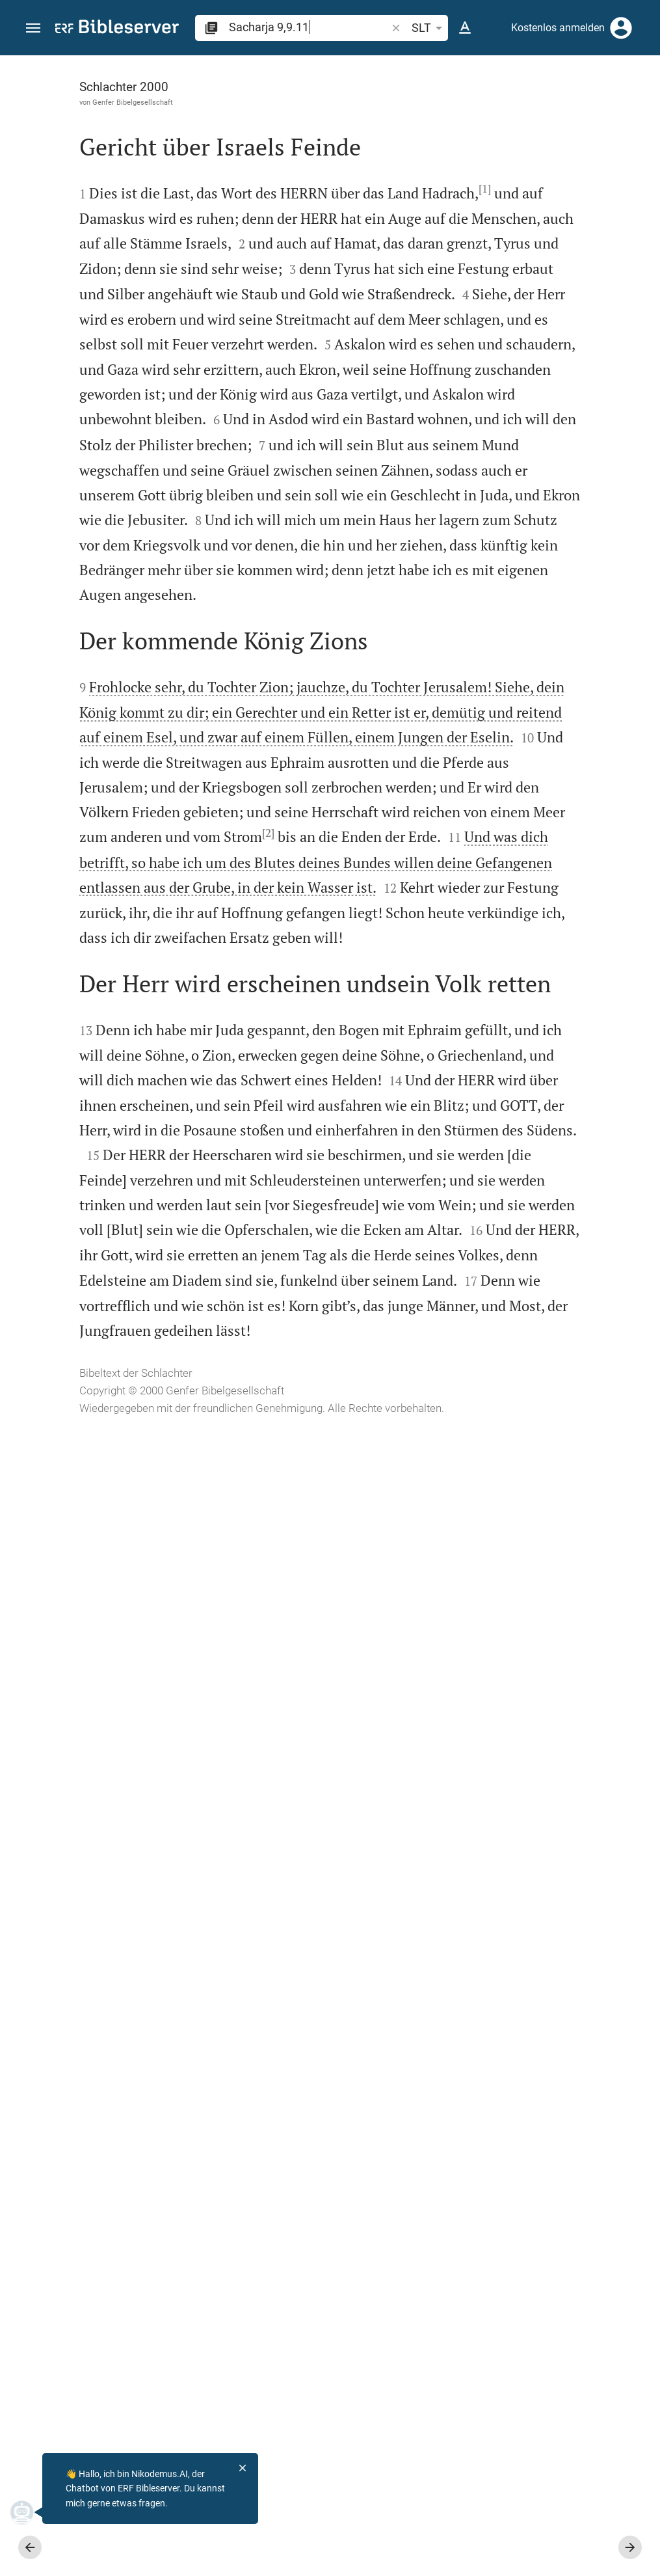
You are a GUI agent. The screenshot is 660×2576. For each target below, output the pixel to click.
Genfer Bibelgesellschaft (108, 102)
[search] (309, 27)
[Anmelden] (621, 28)
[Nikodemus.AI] (30, 2512)
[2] (244, 1448)
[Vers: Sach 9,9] (502, 79)
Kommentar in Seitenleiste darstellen (503, 446)
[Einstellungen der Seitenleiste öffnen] (618, 107)
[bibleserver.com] (117, 29)
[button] (33, 28)
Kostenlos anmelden (558, 27)
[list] (521, 504)
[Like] (403, 107)
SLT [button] (429, 28)
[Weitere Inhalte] (521, 273)
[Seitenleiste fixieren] (375, 67)
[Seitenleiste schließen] (375, 1327)
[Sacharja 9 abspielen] (521, 719)
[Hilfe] (639, 107)
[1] (209, 249)
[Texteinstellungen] (465, 28)
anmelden (475, 178)
